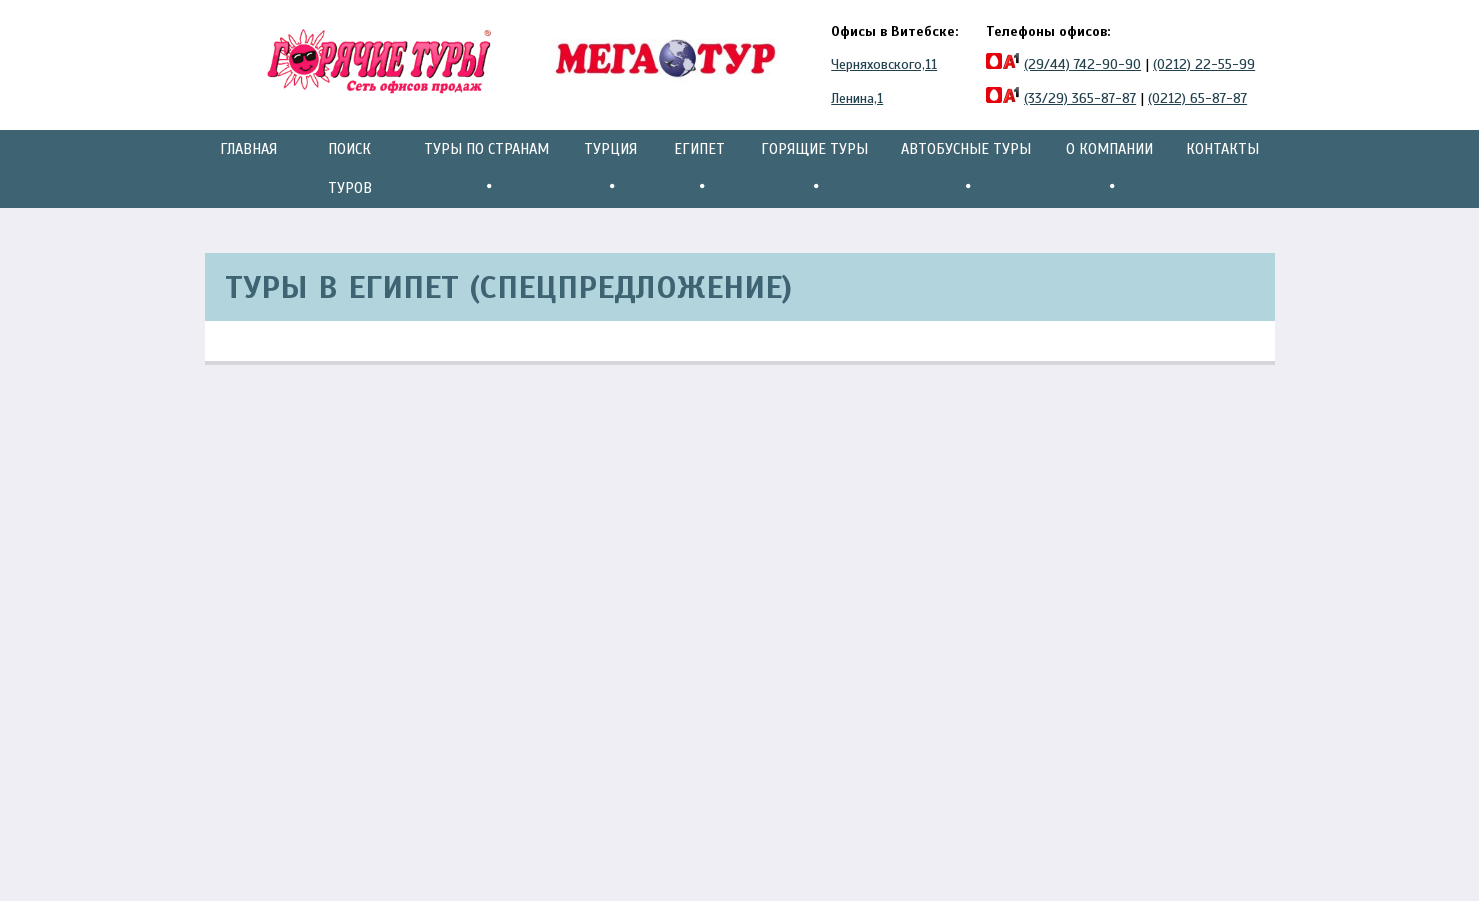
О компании (1109, 168)
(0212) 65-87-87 (1197, 98)
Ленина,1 (857, 98)
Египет (699, 168)
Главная (248, 149)
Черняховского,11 (884, 64)
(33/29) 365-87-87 (1080, 98)
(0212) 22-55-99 (1204, 64)
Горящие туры (814, 168)
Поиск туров (350, 168)
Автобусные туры (966, 168)
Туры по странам (486, 168)
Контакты (1222, 149)
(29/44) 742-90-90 (1082, 64)
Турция (610, 168)
